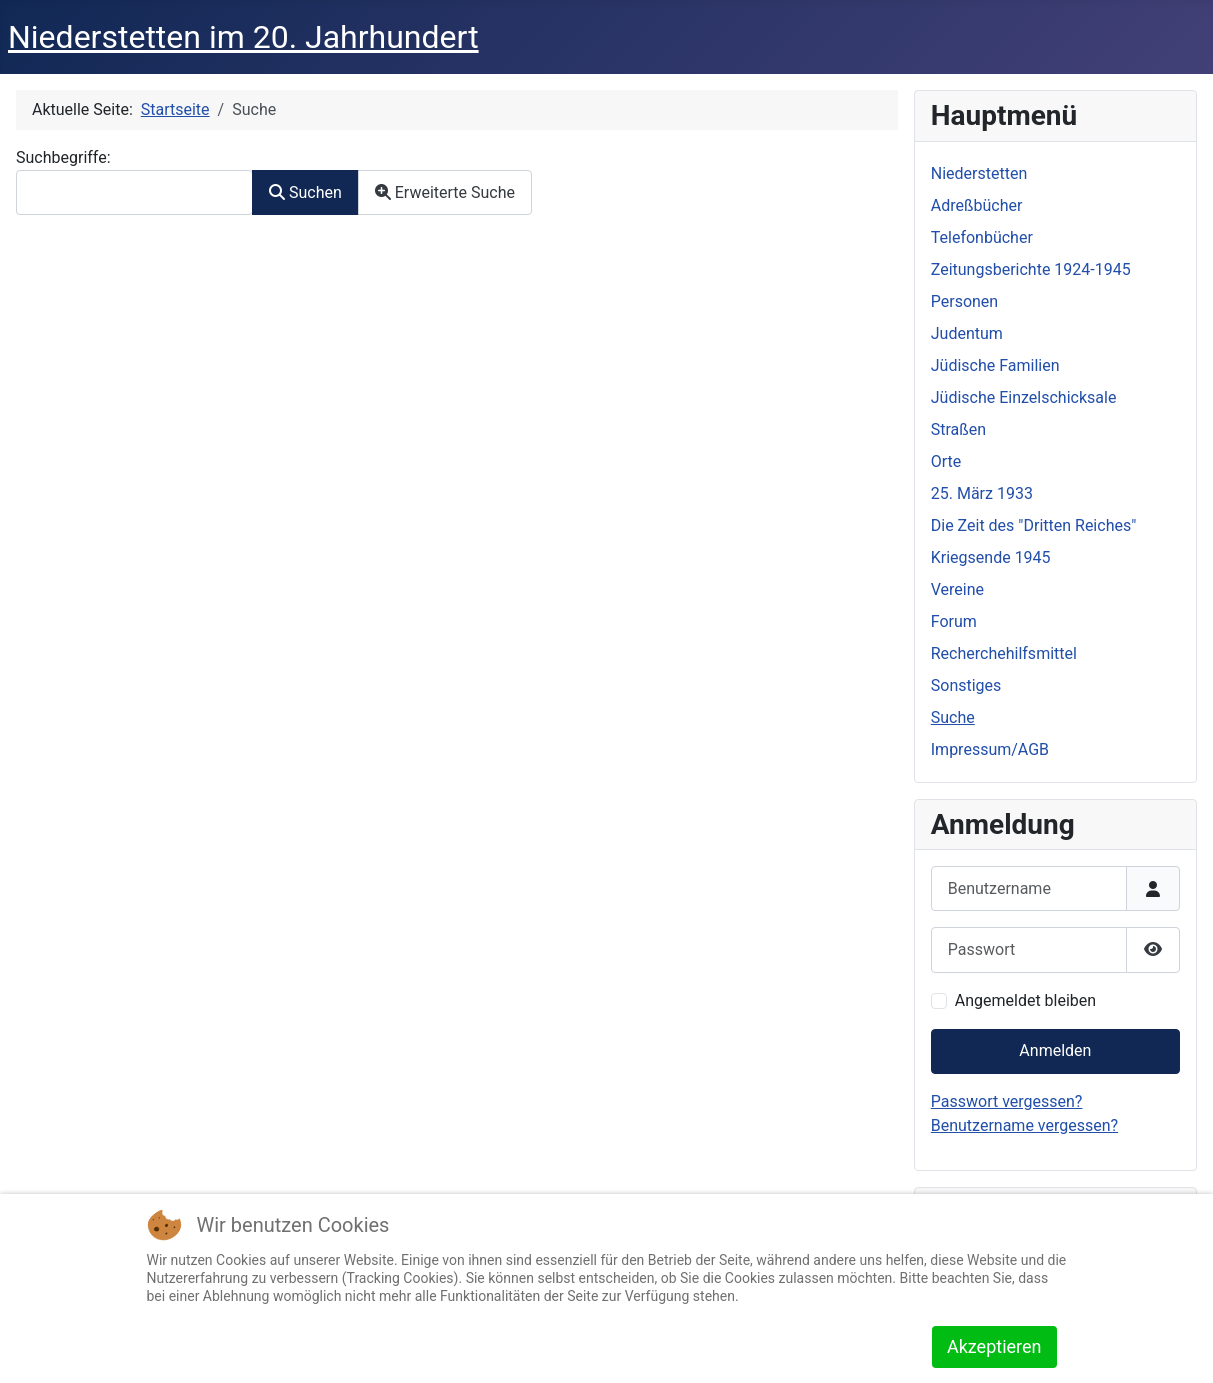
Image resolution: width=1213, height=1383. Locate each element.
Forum (954, 621)
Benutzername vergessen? (1024, 1125)
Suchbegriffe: (63, 157)
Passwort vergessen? (1007, 1101)
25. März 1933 (982, 493)
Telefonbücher (982, 237)
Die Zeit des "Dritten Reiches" (1034, 525)
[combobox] (134, 192)
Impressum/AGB (990, 749)
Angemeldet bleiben (1025, 1000)
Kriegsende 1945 (991, 557)
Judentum (967, 333)
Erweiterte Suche (445, 192)
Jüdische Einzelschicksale (1024, 397)
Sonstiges (966, 685)
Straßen (958, 429)
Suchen (305, 192)
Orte (946, 461)
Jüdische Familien (995, 365)
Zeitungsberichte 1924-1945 (1031, 269)
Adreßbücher (977, 205)
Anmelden (1055, 1050)
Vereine (957, 589)
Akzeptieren (994, 1346)
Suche (953, 717)
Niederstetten (979, 173)
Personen (964, 301)
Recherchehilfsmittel (1004, 653)
